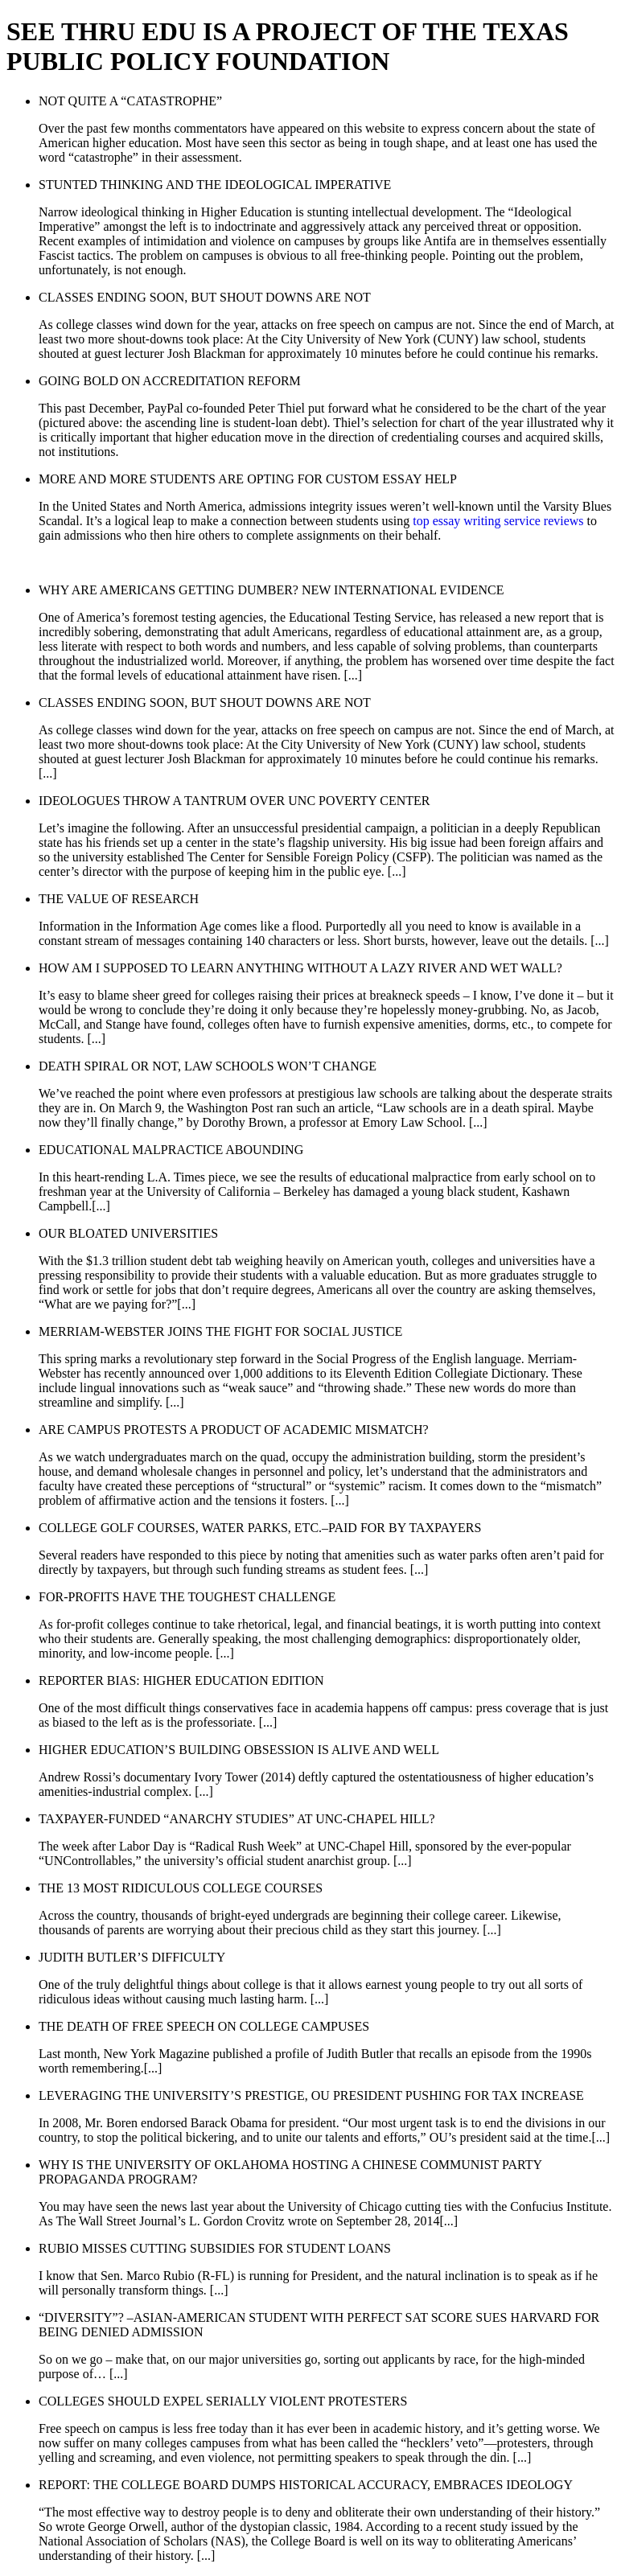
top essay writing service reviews (498, 521)
